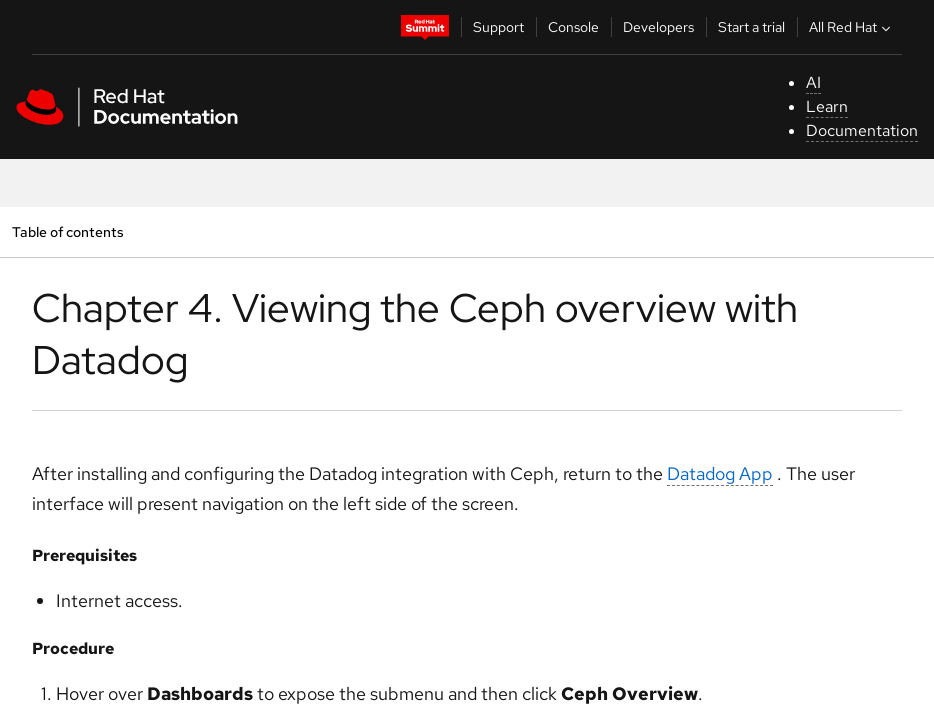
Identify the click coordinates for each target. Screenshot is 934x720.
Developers (658, 27)
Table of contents (67, 231)
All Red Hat (852, 27)
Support (498, 27)
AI (813, 82)
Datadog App (720, 473)
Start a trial (751, 27)
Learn (827, 106)
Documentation (862, 130)
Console (573, 27)
